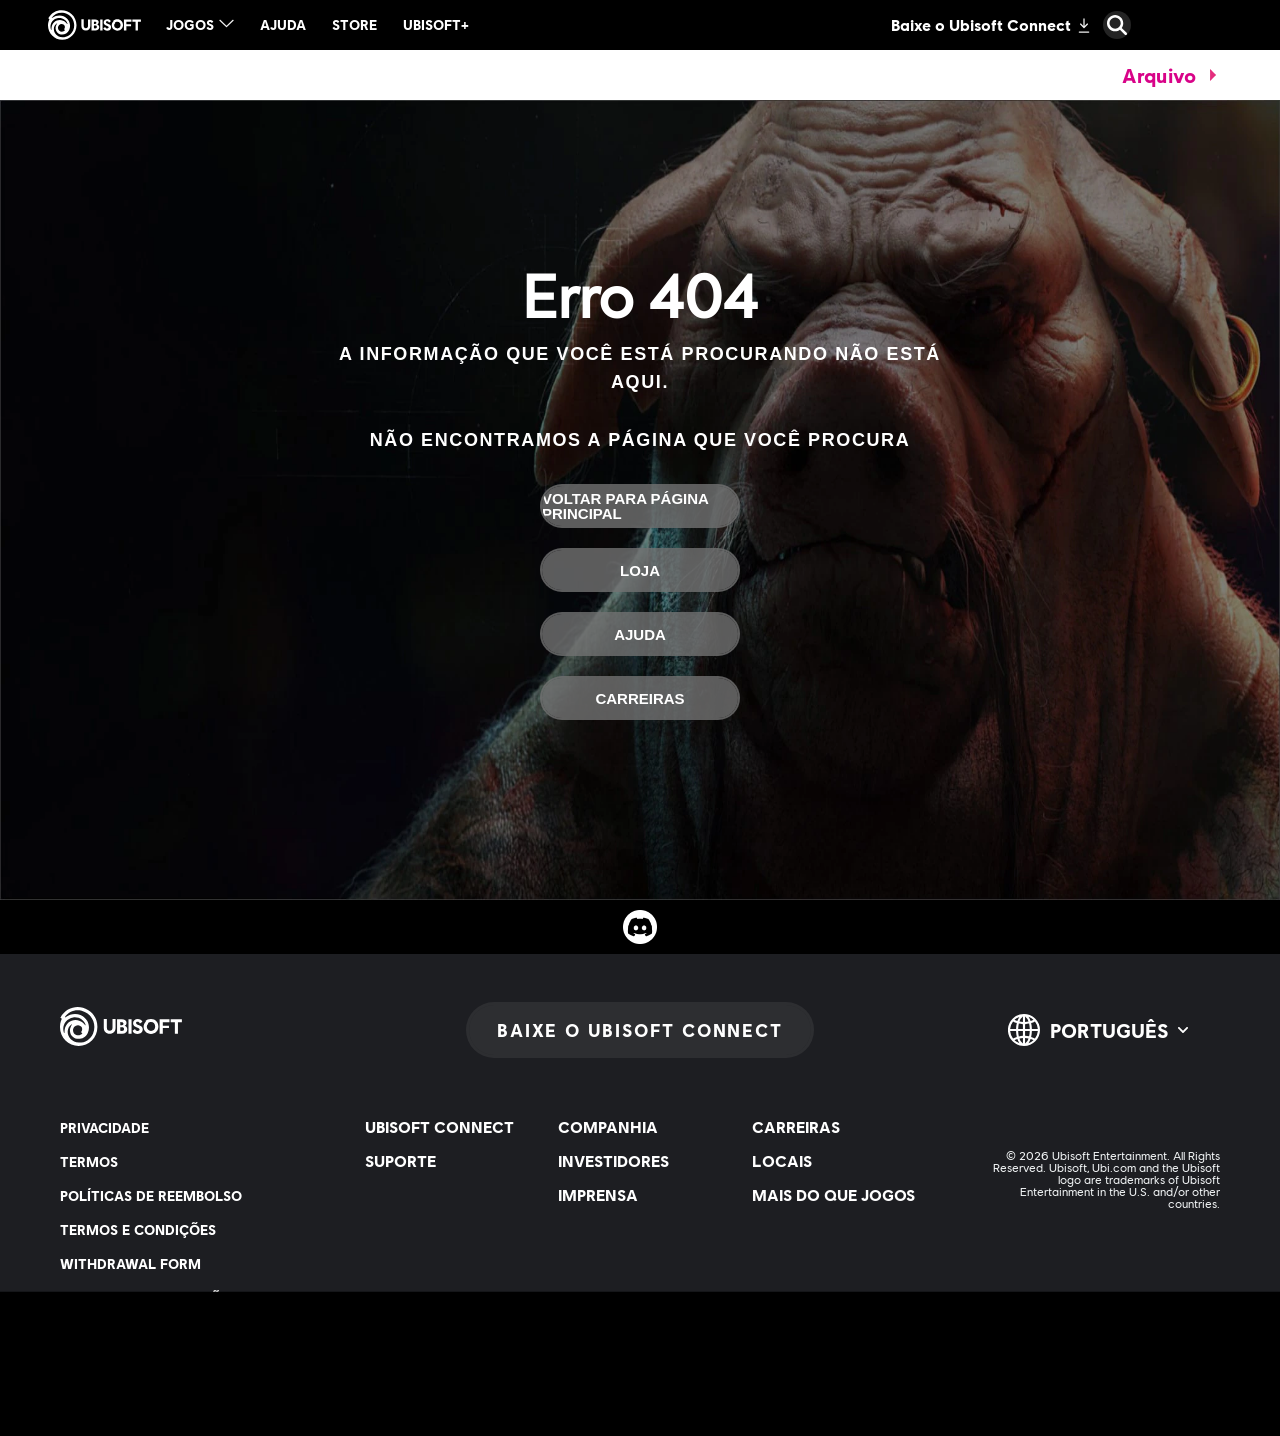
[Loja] (640, 570)
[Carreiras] (640, 698)
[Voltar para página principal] (640, 506)
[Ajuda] (640, 634)
